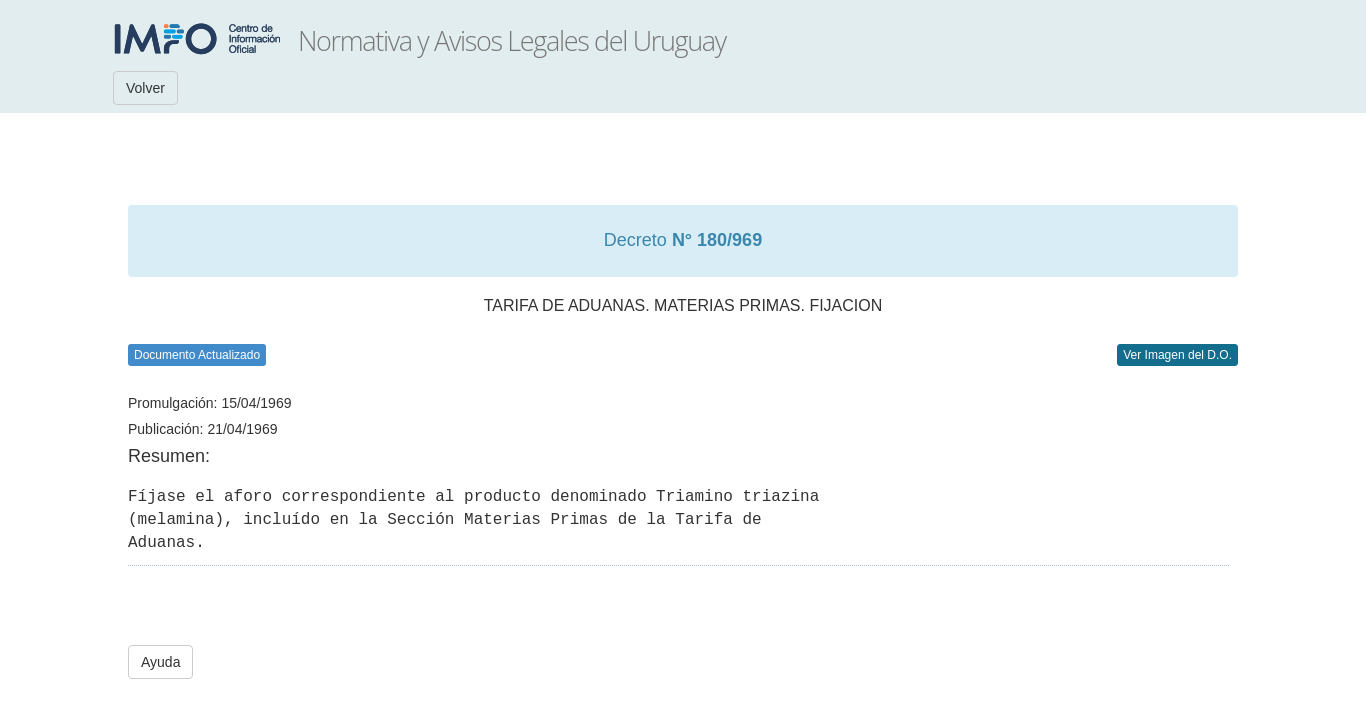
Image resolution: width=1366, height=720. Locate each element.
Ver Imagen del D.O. (1177, 355)
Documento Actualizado (197, 355)
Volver (145, 88)
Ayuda (160, 662)
